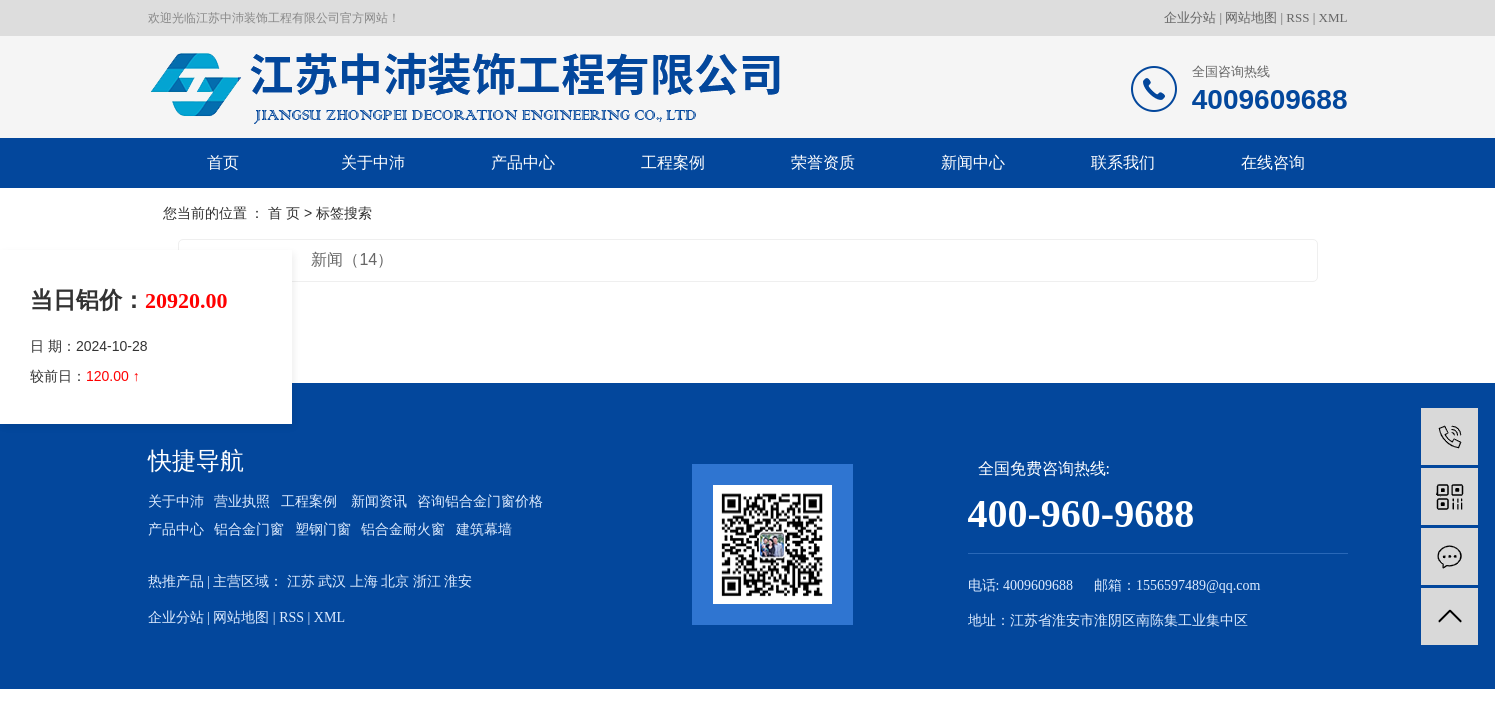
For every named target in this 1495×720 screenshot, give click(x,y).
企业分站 (1190, 17)
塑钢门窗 (323, 529)
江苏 (301, 581)
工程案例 (673, 162)
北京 (395, 581)
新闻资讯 (379, 501)
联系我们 (1123, 162)
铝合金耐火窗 (403, 529)
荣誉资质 (823, 162)
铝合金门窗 (249, 529)
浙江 (427, 581)
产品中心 (523, 162)
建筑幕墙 (484, 529)
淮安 (458, 581)
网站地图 (1251, 17)
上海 (364, 581)
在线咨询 (1273, 162)
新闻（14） (352, 259)
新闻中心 (973, 162)
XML (1333, 17)
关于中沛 (373, 162)
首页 (223, 162)
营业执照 (242, 501)
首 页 (284, 213)
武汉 (332, 581)
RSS (1297, 17)
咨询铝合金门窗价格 (480, 501)
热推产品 (176, 581)
